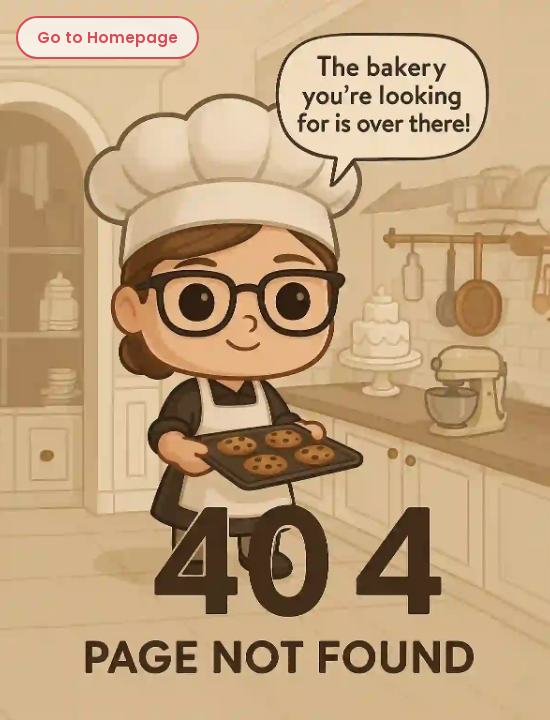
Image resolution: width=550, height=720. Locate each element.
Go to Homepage (107, 37)
